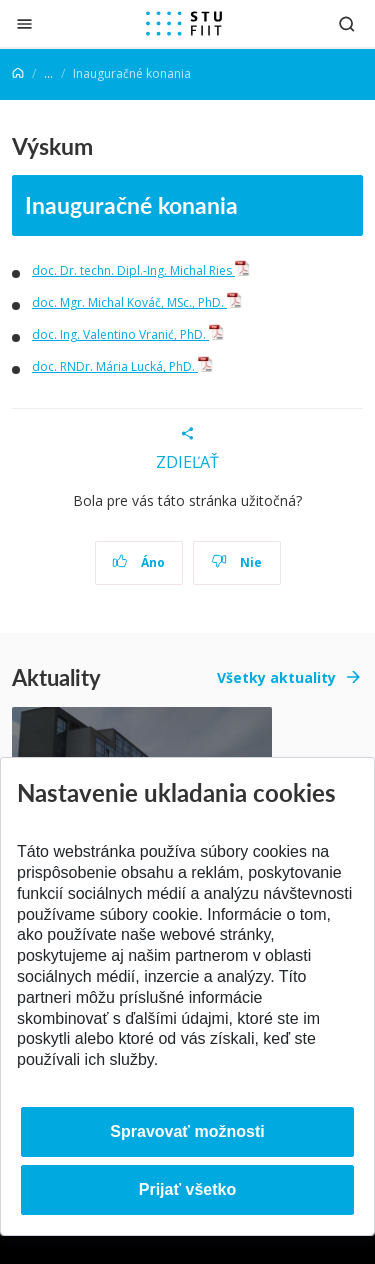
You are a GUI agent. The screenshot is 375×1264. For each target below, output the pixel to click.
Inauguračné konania (131, 204)
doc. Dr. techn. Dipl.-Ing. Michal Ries (141, 270)
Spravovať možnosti (187, 1131)
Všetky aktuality (276, 677)
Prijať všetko (188, 1189)
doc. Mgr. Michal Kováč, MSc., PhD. (137, 302)
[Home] (18, 73)
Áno (138, 562)
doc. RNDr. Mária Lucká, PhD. (122, 366)
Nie (236, 562)
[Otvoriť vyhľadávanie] (347, 23)
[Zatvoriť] (24, 23)
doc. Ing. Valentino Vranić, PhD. (128, 334)
